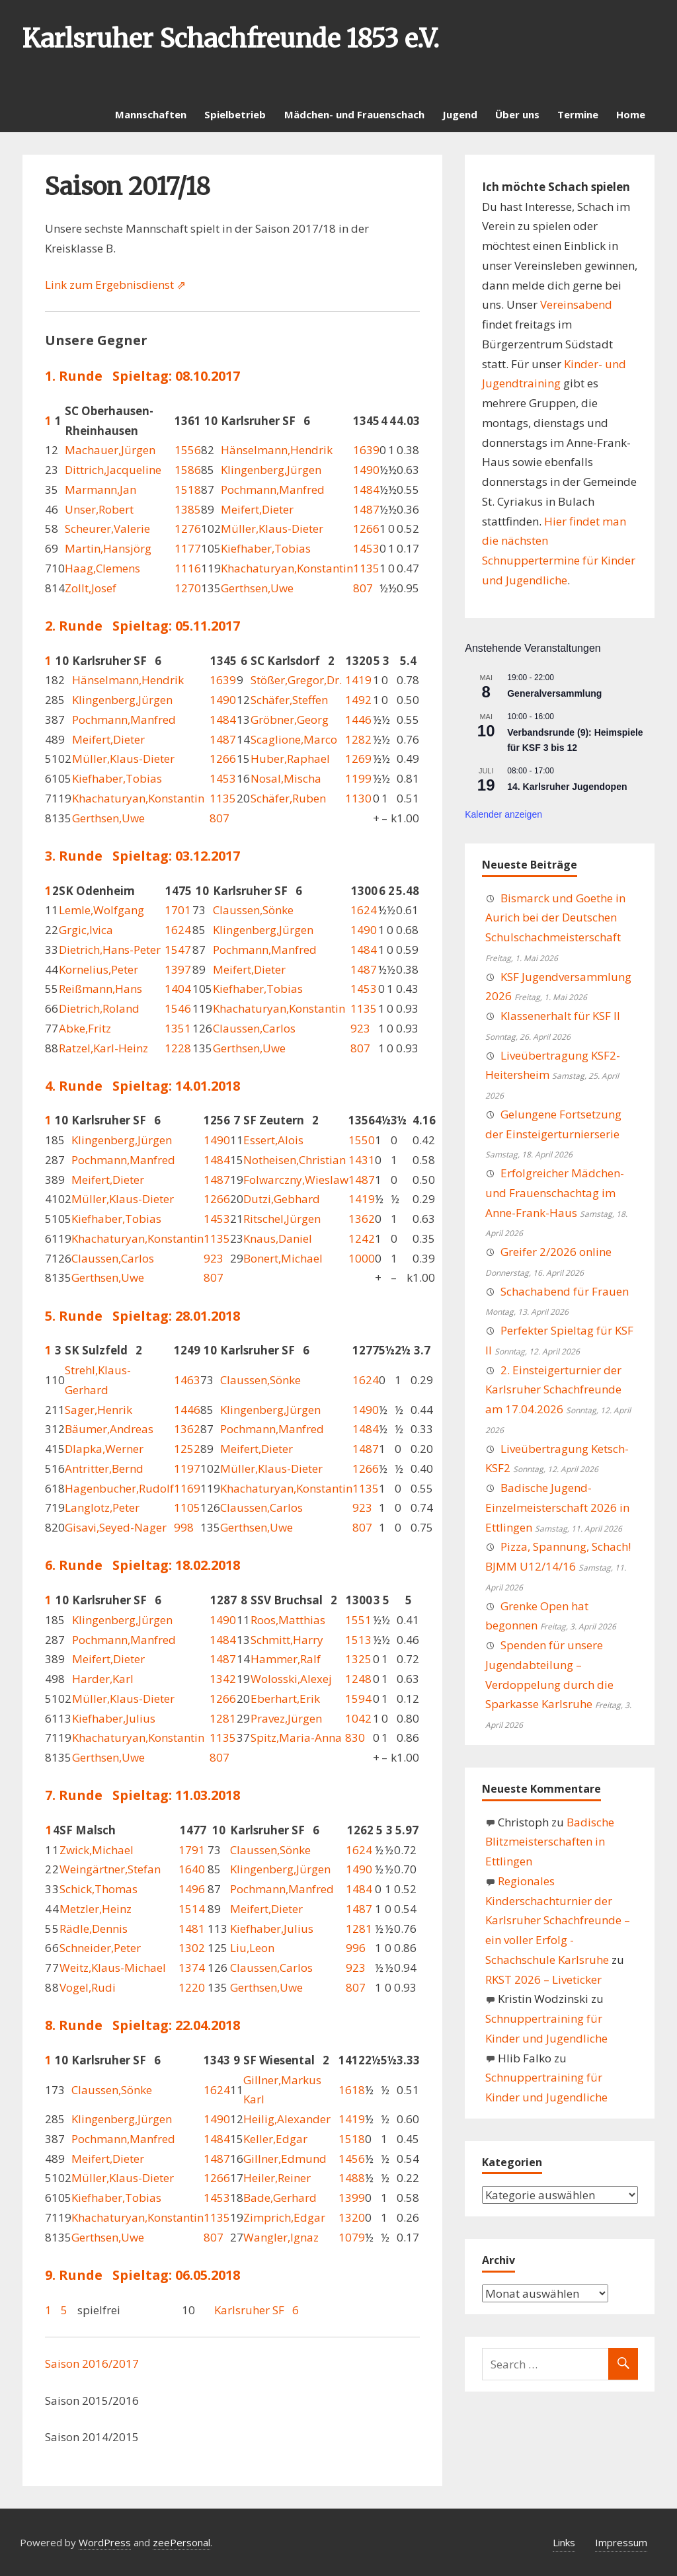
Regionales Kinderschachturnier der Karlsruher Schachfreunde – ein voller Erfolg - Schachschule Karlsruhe (557, 1920)
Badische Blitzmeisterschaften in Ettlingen (549, 1842)
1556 (188, 449)
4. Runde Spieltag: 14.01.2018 (142, 1086)
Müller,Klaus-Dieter (272, 528)
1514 (192, 1908)
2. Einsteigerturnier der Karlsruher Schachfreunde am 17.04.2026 (553, 1389)
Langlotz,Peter (102, 1507)
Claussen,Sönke (253, 909)
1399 (351, 2197)
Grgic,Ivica (86, 929)
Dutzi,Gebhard (281, 1198)
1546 (178, 1008)
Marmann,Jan (100, 489)
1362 (361, 1218)
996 (356, 1947)
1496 (192, 1888)
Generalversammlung (554, 693)
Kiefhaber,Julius (113, 1718)
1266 (366, 528)
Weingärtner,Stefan (110, 1869)
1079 (351, 2237)
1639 (366, 449)
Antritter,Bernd (104, 1468)
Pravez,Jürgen (286, 1718)
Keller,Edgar (275, 2138)
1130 (358, 798)
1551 (358, 1619)
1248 (358, 1678)
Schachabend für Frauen (564, 1291)
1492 (358, 699)
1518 (188, 489)
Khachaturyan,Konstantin (287, 568)
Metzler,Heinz (96, 1908)
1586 (188, 469)
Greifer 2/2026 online (556, 1251)
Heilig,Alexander (287, 2119)
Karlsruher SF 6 (256, 2310)
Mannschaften (150, 114)
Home (630, 114)
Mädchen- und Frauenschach (354, 114)
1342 (223, 1678)
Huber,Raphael (290, 758)
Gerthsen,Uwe (257, 588)
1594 (358, 1698)
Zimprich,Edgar (284, 2217)
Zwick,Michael (97, 1849)
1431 (361, 1159)
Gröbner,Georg (290, 719)
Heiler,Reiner (277, 2177)
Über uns (517, 114)
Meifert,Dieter (257, 509)
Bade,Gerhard (280, 2197)
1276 (188, 528)
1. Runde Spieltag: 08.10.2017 (142, 376)
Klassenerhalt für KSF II (560, 1015)
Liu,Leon (252, 1947)
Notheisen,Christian (294, 1159)
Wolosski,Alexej (291, 1678)
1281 (223, 1718)
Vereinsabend (576, 304)
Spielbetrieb (235, 114)
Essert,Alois (273, 1140)
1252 (187, 1448)
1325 (358, 1658)
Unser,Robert (99, 509)
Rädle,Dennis (94, 1928)
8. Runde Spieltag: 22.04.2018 (142, 2025)
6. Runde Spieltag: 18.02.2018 (142, 1565)
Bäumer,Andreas (109, 1428)
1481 (192, 1928)
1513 (358, 1639)
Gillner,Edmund (285, 2158)
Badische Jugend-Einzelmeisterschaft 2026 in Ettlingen (557, 1507)
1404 (178, 988)
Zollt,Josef (90, 588)
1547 (178, 949)
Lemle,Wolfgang (101, 909)
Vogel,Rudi (88, 1987)
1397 (178, 969)
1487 (366, 509)
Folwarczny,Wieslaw (295, 1179)
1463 (187, 1379)
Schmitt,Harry (287, 1639)
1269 (358, 758)
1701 (178, 909)
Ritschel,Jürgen (282, 1218)
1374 (192, 1967)
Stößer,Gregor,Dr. (296, 679)
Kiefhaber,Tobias (266, 548)
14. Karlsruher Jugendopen (567, 786)
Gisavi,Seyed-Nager (116, 1527)
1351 (178, 1028)
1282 (358, 739)
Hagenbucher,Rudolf (119, 1488)
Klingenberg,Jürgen (271, 469)
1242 (361, 1238)
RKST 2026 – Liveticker (543, 1979)
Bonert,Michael (283, 1258)
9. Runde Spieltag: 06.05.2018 (142, 2275)
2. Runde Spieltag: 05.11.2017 (142, 626)
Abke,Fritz (85, 1028)
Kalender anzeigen (503, 814)
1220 (192, 1987)
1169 (187, 1488)
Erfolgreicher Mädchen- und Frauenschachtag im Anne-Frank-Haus (554, 1192)
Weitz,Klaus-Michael (113, 1967)
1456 (351, 2158)
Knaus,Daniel (277, 1238)
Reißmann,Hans (100, 988)
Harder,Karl (103, 1678)
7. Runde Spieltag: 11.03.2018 (142, 1795)
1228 (178, 1048)
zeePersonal (181, 2542)
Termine (577, 114)
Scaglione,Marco (294, 739)
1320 (351, 2217)
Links (564, 2542)
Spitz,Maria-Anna (296, 1737)
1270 (188, 588)
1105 (187, 1507)
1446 (358, 719)
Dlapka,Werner (104, 1448)
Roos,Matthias (288, 1619)
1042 (358, 1718)
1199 (358, 778)
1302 (192, 1947)
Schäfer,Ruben (288, 798)
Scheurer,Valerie (107, 528)
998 (184, 1527)
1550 (361, 1140)
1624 (363, 909)
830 (355, 1737)
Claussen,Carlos (254, 1028)
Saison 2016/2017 (92, 2363)
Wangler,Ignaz (281, 2237)
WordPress (105, 2542)
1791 (192, 1849)
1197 (187, 1468)
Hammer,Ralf (286, 1658)
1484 (366, 489)
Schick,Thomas (99, 1888)
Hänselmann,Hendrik (277, 449)
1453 (366, 548)
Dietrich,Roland (99, 1008)
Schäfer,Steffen (289, 699)
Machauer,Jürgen (110, 449)
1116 (188, 568)
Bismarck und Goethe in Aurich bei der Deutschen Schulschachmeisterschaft (555, 917)
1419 (358, 679)
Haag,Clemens (102, 568)
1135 (366, 568)
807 (363, 588)
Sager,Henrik (98, 1409)
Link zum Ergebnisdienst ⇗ (115, 284)
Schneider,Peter (100, 1947)
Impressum (621, 2542)
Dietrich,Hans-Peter (110, 949)
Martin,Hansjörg (108, 548)
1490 (366, 469)
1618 (351, 2089)
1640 (192, 1869)
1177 (188, 548)
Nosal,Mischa (286, 778)
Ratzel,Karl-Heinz (103, 1048)
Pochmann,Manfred (273, 489)
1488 (351, 2177)
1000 (361, 1258)
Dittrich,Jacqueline (113, 469)
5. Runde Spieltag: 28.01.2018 (142, 1316)
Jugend (459, 114)
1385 (188, 509)
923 (360, 1028)
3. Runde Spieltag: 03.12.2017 (142, 856)
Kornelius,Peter (98, 969)
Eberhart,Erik (285, 1698)
